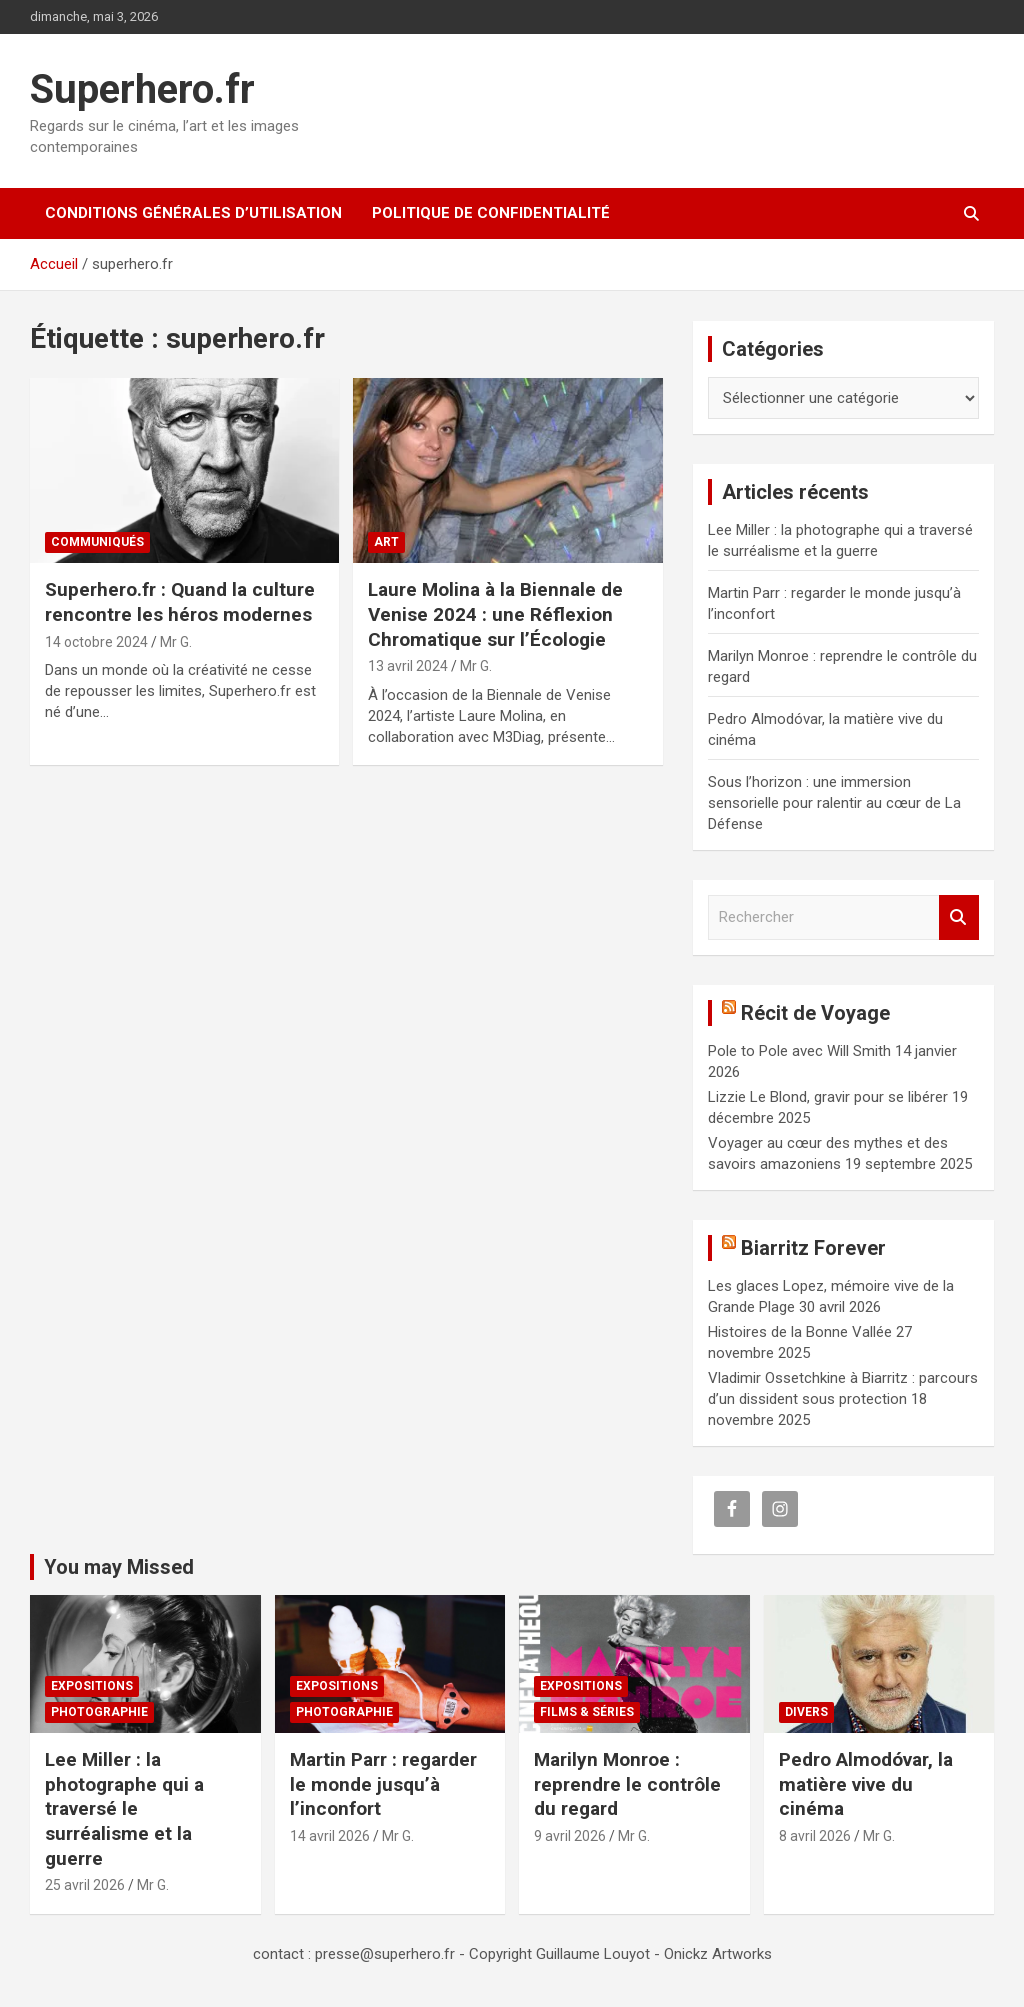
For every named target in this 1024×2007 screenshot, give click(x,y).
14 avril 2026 (330, 1836)
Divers (806, 1712)
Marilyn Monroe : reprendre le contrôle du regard (627, 1784)
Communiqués (97, 542)
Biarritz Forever (813, 1248)
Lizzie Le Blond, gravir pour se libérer (828, 1097)
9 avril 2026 (570, 1836)
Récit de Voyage (815, 1013)
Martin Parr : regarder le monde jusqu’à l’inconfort (383, 1784)
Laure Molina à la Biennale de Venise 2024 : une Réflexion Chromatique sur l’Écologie (495, 614)
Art (386, 542)
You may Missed (119, 1567)
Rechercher (959, 917)
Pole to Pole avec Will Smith (799, 1051)
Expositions (92, 1686)
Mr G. (176, 642)
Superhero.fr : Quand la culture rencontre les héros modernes (180, 602)
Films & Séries (587, 1712)
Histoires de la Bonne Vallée (800, 1332)
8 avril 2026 (815, 1836)
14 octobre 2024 (96, 642)
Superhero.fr (142, 89)
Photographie (99, 1712)
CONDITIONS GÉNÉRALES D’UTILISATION (193, 213)
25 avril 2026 (85, 1885)
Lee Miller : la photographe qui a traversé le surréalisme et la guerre (124, 1809)
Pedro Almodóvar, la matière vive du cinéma (866, 1784)
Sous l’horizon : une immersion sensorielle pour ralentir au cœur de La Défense (834, 803)
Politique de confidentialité (491, 213)
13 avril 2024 (408, 666)
